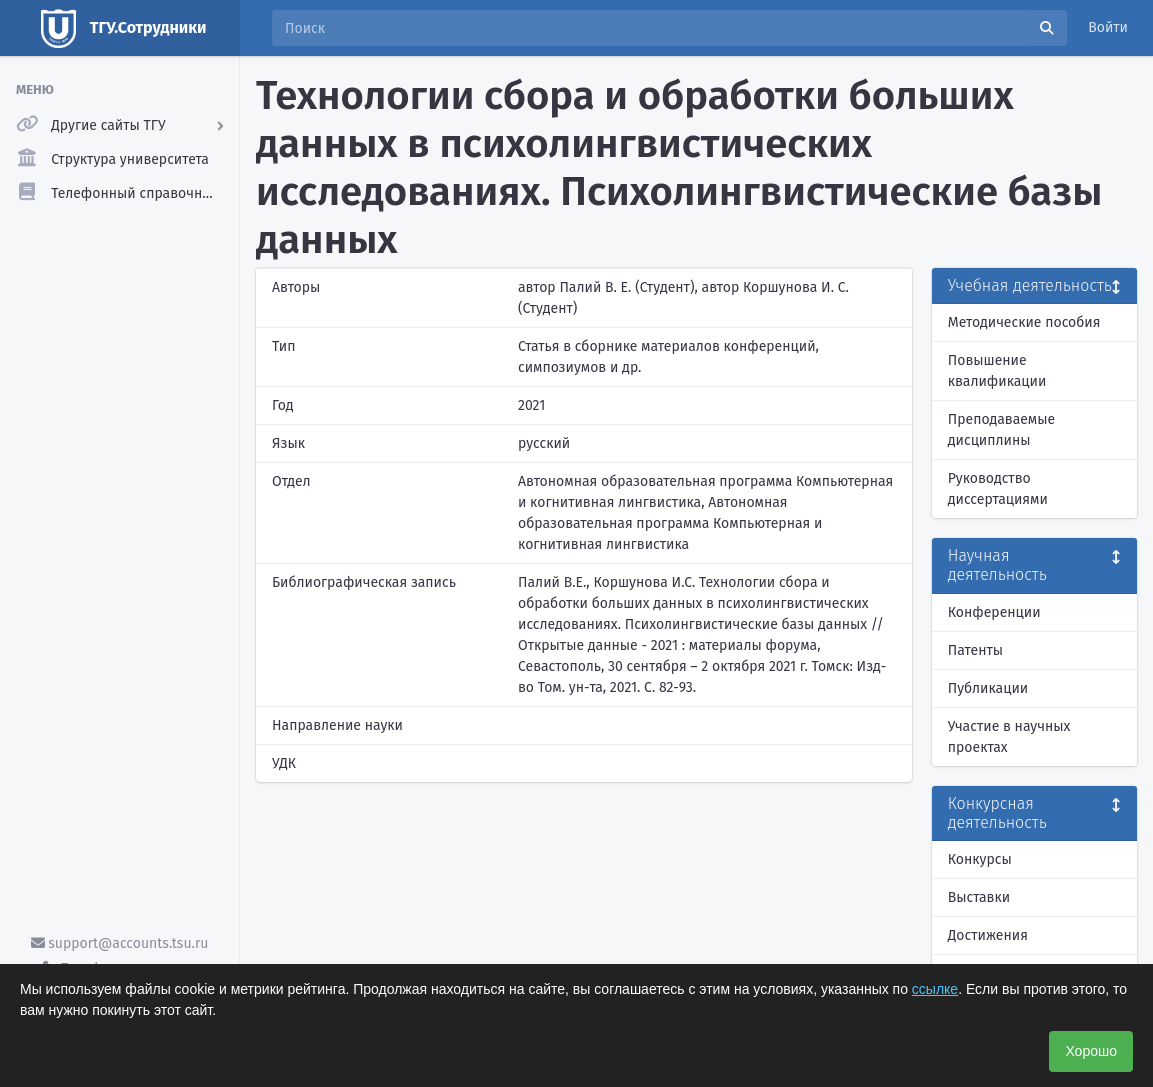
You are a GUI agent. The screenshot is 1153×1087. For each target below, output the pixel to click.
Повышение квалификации (997, 371)
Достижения (988, 935)
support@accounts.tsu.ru (120, 943)
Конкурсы (980, 859)
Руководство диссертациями (998, 489)
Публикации (988, 688)
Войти (1108, 27)
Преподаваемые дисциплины (1001, 430)
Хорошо (1091, 1051)
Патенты (975, 650)
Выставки (979, 897)
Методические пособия (1024, 322)
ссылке (935, 989)
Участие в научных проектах (1009, 737)
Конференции (994, 612)
